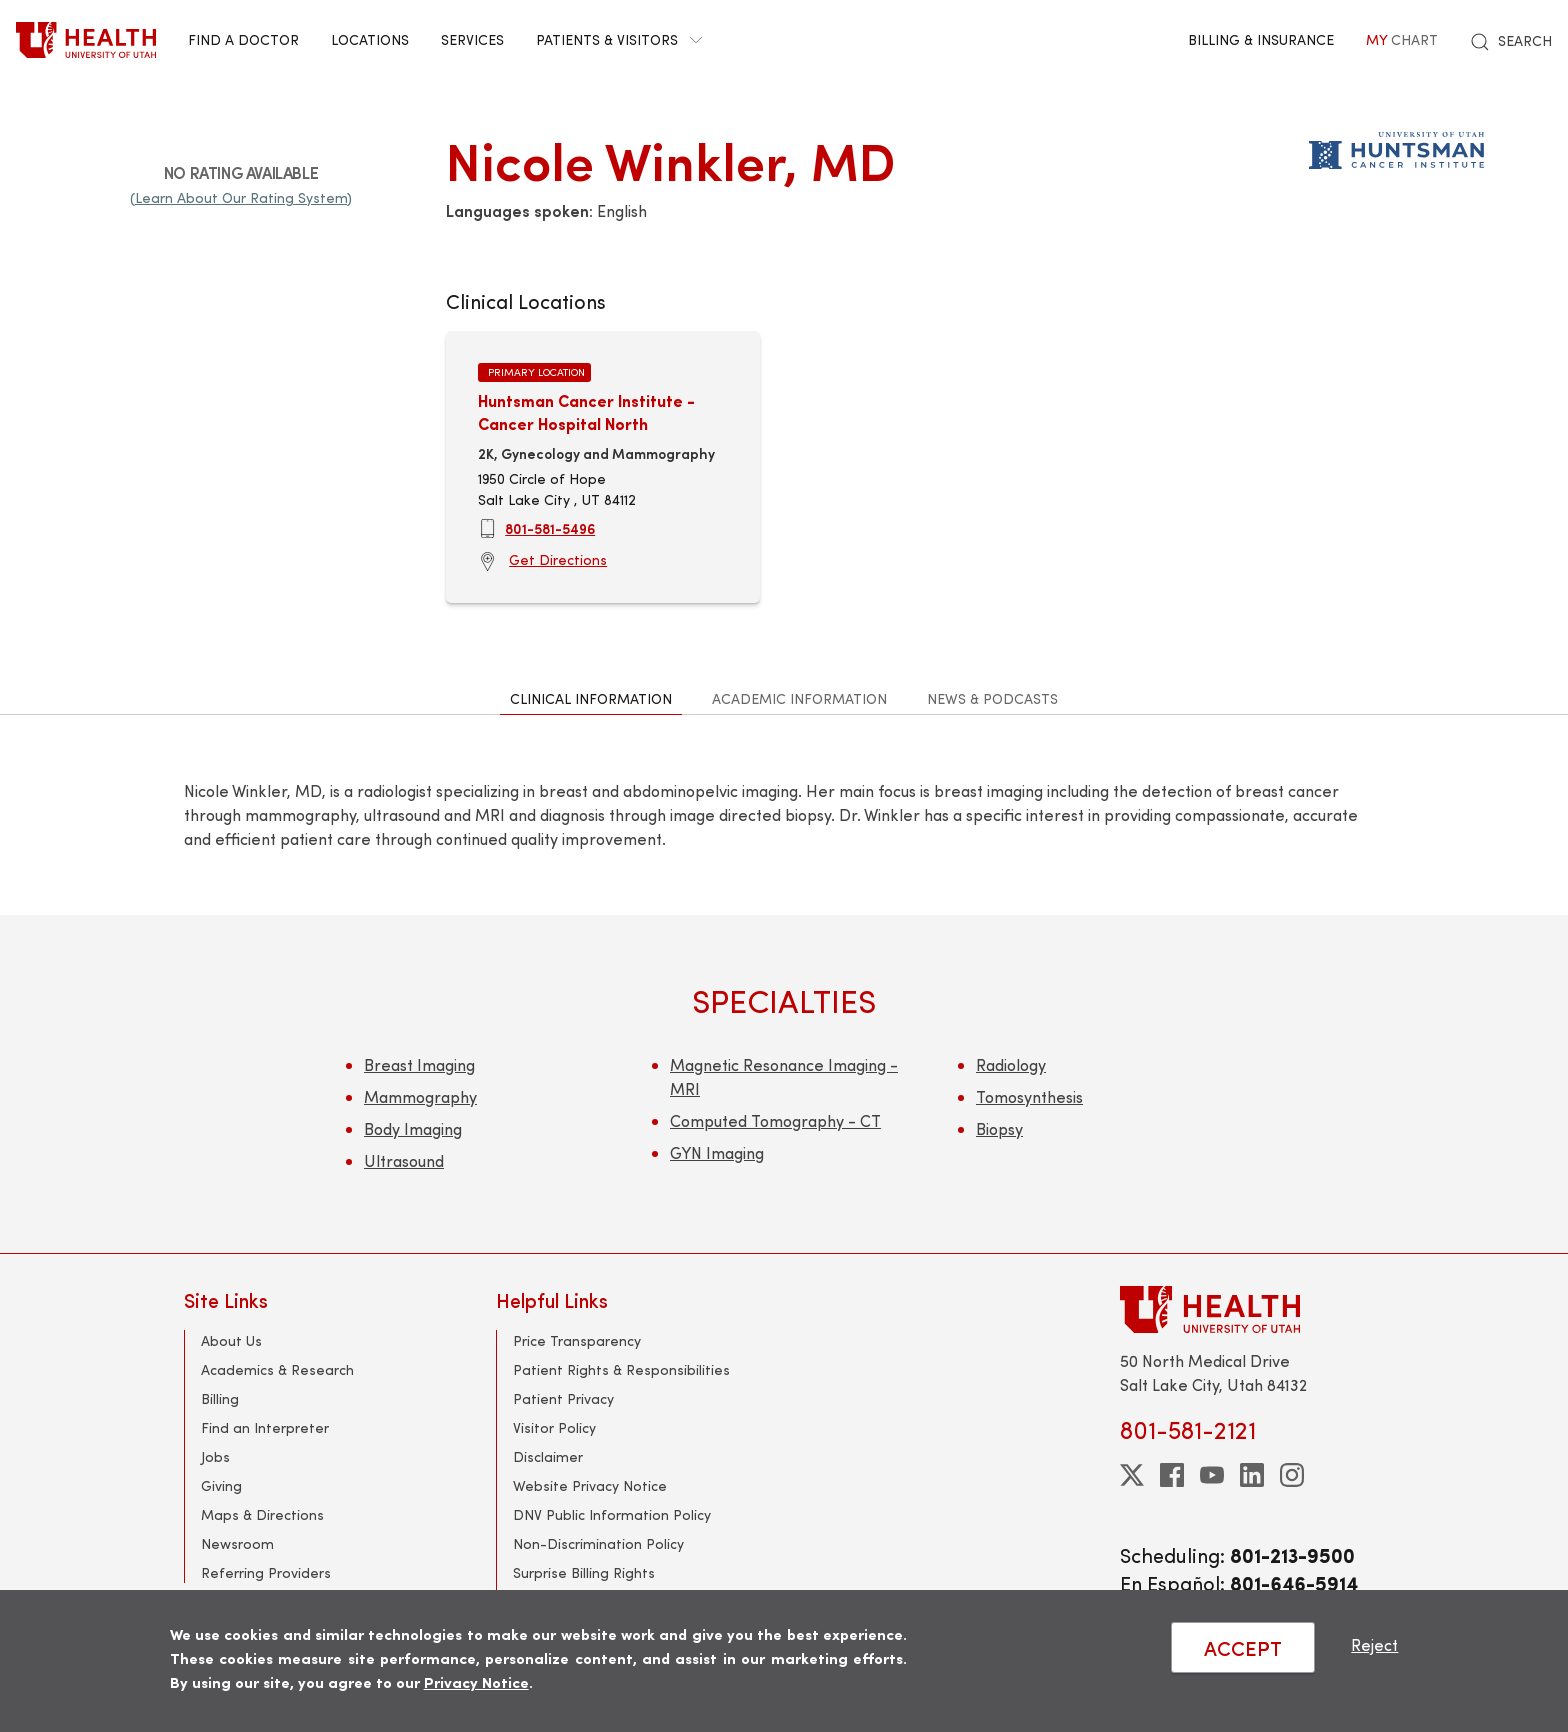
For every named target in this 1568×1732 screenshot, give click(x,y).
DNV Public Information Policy (612, 1514)
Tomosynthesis (1029, 1096)
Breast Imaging (419, 1064)
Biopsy (999, 1128)
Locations (370, 39)
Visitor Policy (554, 1427)
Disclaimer (548, 1456)
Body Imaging (413, 1128)
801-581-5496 (550, 528)
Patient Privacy (563, 1398)
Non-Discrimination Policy (598, 1543)
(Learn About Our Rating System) (241, 197)
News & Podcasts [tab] (992, 698)
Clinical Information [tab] (591, 698)
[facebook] (1172, 1475)
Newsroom (237, 1543)
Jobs (215, 1456)
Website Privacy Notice (590, 1485)
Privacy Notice (476, 1681)
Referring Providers (266, 1572)
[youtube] (1212, 1475)
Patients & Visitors (619, 39)
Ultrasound (404, 1160)
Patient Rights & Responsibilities (621, 1369)
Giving (221, 1485)
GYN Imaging (717, 1152)
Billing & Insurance (1261, 39)
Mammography (420, 1096)
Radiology (1011, 1064)
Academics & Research (277, 1369)
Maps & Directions (262, 1514)
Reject (1374, 1644)
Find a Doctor (243, 39)
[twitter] (1132, 1475)
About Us (231, 1340)
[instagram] (1292, 1475)
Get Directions (558, 559)
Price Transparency (577, 1340)
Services (472, 39)
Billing (220, 1398)
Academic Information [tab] (799, 698)
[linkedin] (1252, 1475)
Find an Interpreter (265, 1427)
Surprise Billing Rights (584, 1572)
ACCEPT (1243, 1647)
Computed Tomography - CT (775, 1120)
